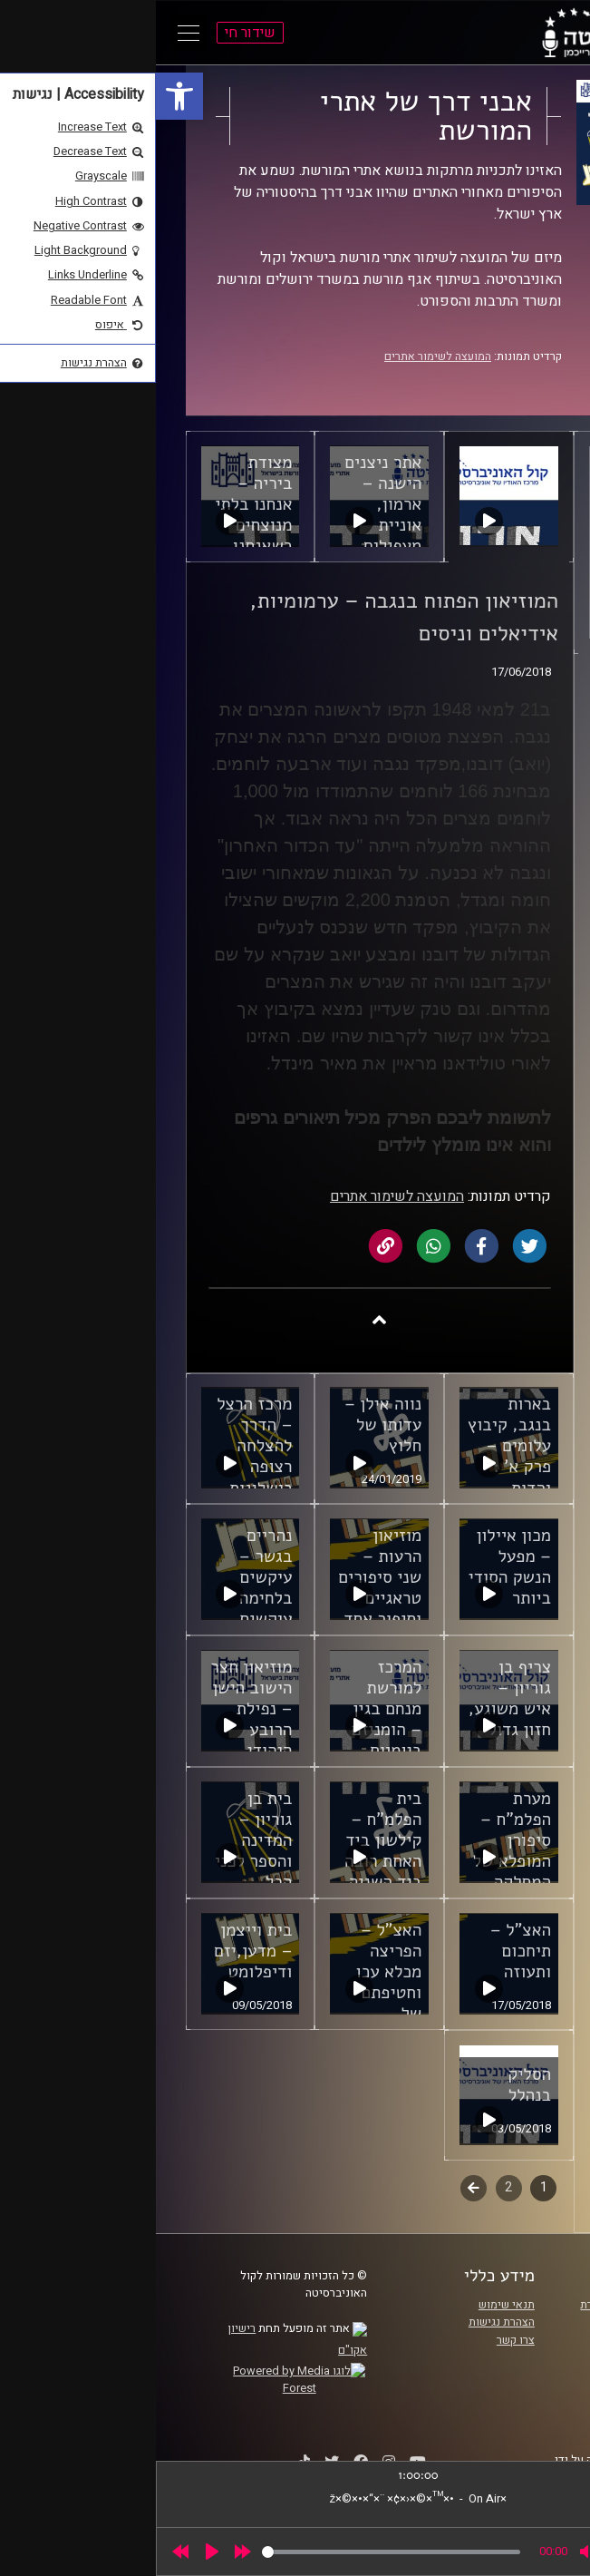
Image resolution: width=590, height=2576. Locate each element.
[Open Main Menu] (33, 33)
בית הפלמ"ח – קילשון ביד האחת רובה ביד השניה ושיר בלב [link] (227, 1851)
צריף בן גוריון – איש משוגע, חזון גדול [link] (354, 1698)
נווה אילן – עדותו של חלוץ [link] (227, 1425)
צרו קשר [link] (360, 2340)
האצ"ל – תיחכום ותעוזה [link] (364, 1951)
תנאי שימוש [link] (351, 2305)
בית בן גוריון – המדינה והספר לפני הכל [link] (98, 1840)
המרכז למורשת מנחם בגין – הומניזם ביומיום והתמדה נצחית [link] (231, 1729)
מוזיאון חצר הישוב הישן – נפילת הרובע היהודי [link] (95, 1708)
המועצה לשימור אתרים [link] (281, 356)
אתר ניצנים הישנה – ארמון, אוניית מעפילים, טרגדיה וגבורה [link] (227, 525)
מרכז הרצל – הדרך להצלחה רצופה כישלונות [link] (98, 1445)
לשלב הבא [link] (318, 2189)
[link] (23, 96)
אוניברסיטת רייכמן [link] (501, 2322)
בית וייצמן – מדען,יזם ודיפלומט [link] (97, 1951)
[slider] (235, 2552)
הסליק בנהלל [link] (373, 2085)
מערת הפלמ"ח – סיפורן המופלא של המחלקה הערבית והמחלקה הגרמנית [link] (356, 1871)
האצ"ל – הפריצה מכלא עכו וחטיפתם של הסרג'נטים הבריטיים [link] (229, 1992)
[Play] (56, 2551)
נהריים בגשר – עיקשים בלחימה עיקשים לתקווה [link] (110, 1588)
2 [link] (352, 2187)
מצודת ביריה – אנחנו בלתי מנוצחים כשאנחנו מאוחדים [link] (97, 515)
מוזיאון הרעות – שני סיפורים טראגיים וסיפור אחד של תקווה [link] (224, 1588)
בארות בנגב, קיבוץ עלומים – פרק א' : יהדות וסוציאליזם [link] (353, 1456)
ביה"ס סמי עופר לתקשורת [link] (485, 2305)
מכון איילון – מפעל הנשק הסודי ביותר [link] (354, 1567)
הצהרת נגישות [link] (346, 2322)
